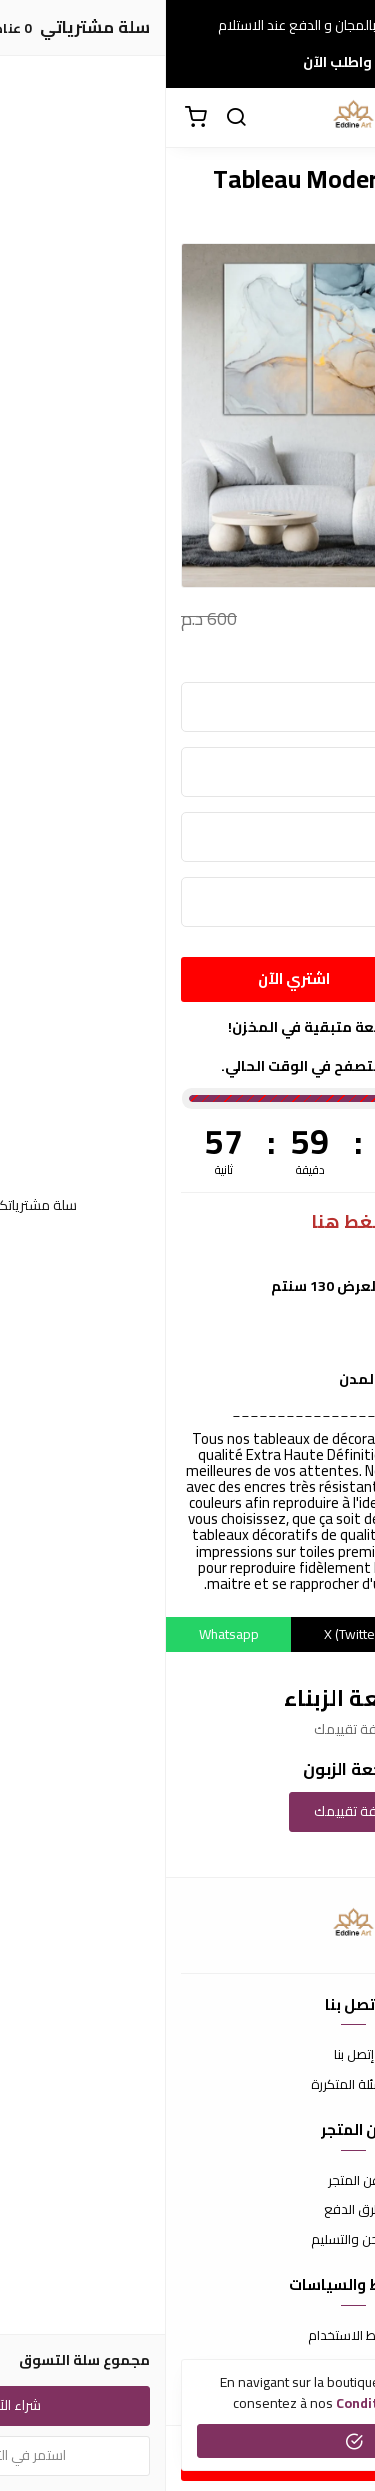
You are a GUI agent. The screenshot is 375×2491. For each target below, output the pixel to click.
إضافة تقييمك (188, 1811)
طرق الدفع (188, 2210)
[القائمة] (345, 118)
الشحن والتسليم (188, 2240)
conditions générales (239, 2403)
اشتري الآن (128, 978)
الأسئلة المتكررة (188, 2085)
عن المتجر (187, 2181)
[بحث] (70, 118)
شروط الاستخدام (187, 2336)
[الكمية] (308, 979)
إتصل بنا (188, 2055)
